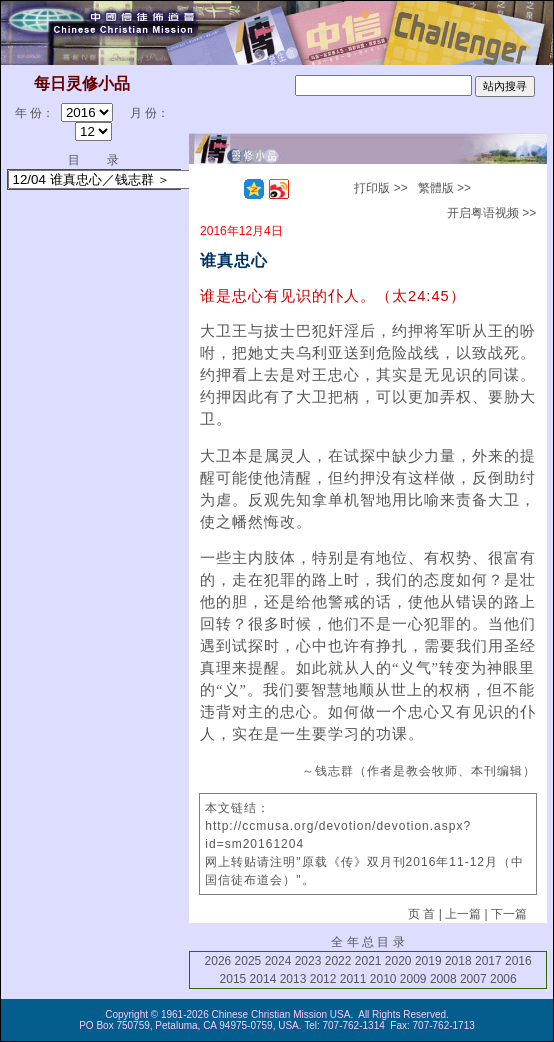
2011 (353, 979)
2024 (278, 961)
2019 (428, 961)
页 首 (421, 914)
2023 (308, 961)
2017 (488, 961)
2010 (383, 979)
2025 (248, 961)
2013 (293, 979)
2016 (518, 961)
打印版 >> (380, 188)
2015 (233, 979)
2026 (218, 961)
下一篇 (509, 914)
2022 (338, 961)
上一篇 (463, 914)
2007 (473, 979)
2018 (458, 961)
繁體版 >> (444, 188)
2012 (323, 979)
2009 (413, 979)
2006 (503, 979)
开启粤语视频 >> (491, 213)
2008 (443, 979)
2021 (368, 961)
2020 (398, 961)
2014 (263, 979)
